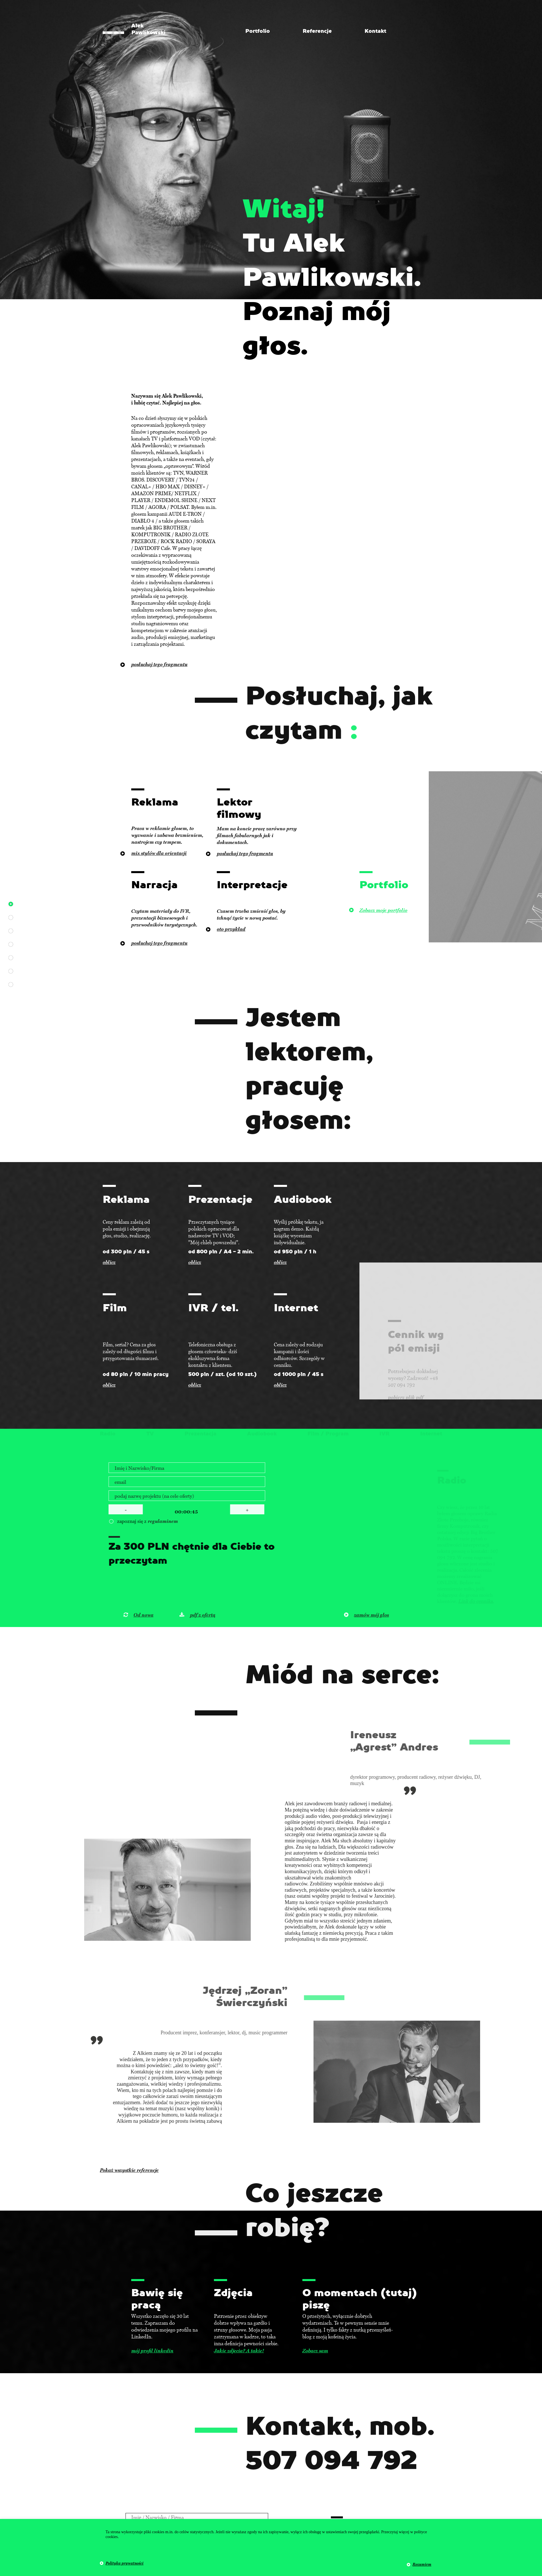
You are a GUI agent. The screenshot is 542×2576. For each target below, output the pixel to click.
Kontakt (375, 31)
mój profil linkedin (152, 2351)
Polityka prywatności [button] (124, 2563)
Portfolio (257, 31)
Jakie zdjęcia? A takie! (239, 2351)
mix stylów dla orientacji (159, 853)
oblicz (109, 1262)
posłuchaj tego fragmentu (245, 853)
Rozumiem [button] (421, 2564)
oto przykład (231, 929)
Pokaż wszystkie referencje (129, 2170)
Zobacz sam (315, 2351)
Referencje (317, 31)
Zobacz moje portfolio (383, 910)
